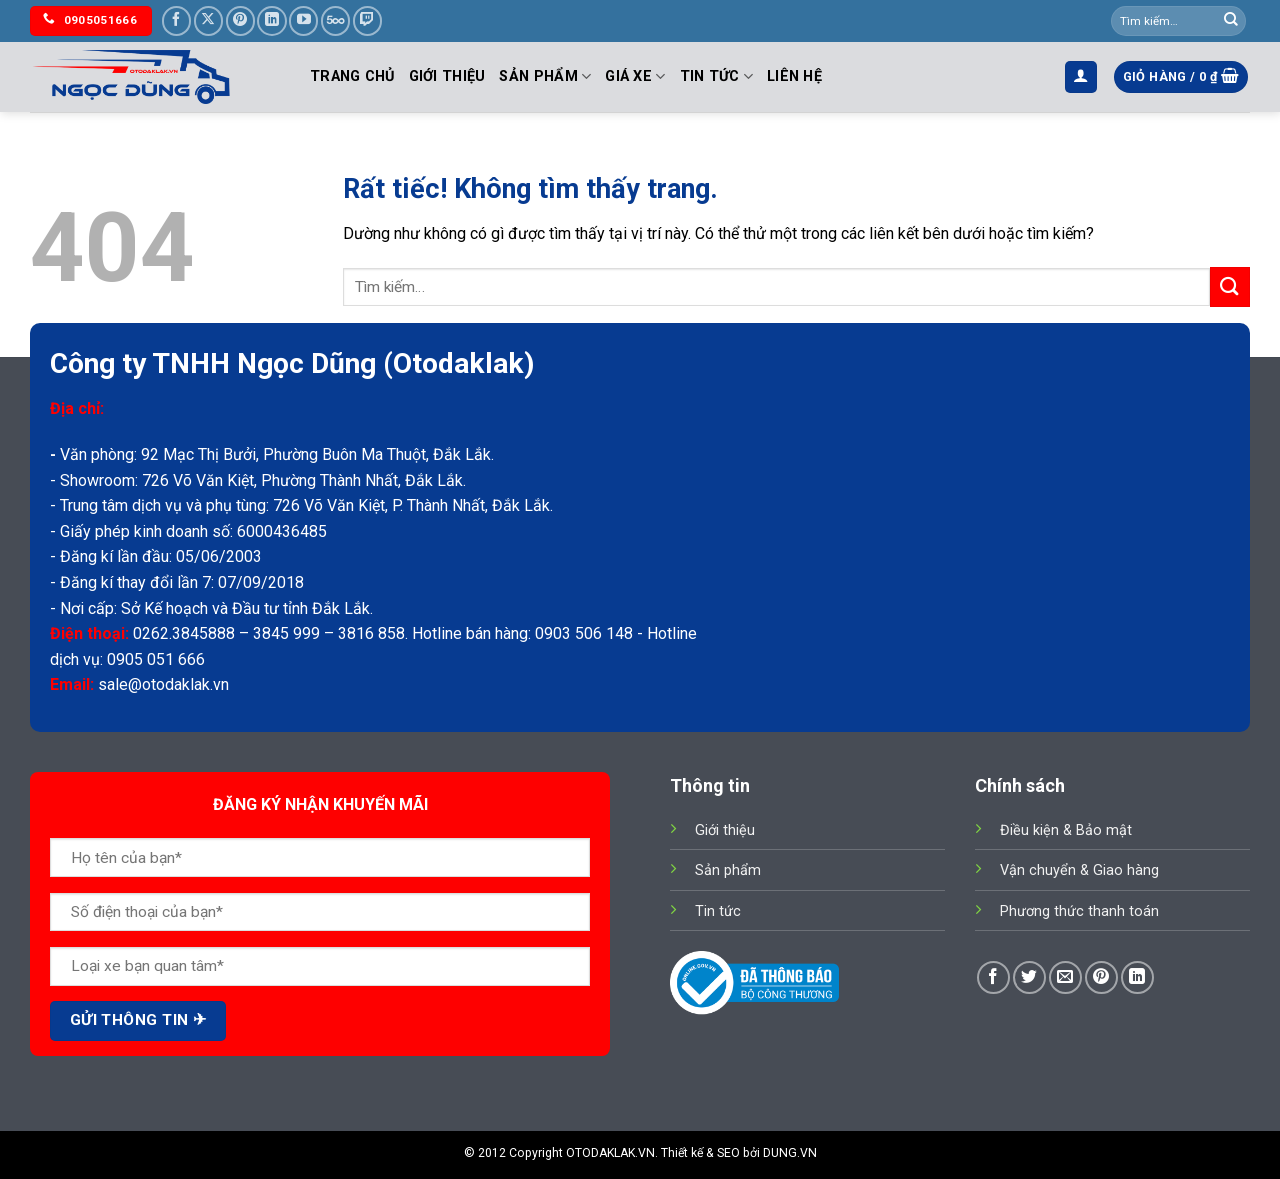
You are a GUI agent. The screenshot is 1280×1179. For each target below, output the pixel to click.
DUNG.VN (790, 1153)
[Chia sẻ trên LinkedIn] (1137, 977)
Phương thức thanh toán (1079, 911)
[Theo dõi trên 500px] (335, 20)
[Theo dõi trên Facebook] (176, 20)
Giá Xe (635, 76)
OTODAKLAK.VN (610, 1153)
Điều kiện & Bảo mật (1066, 830)
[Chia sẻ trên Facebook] (993, 977)
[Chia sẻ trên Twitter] (1029, 977)
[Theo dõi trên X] (208, 20)
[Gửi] (1231, 21)
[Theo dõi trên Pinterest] (240, 20)
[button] (1081, 77)
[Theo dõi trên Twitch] (367, 20)
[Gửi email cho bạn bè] (1065, 977)
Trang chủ (352, 76)
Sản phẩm (545, 76)
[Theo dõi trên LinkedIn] (271, 20)
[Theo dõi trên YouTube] (303, 20)
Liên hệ (794, 76)
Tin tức (717, 76)
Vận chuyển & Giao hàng (1079, 870)
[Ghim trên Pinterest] (1101, 977)
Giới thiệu (447, 76)
